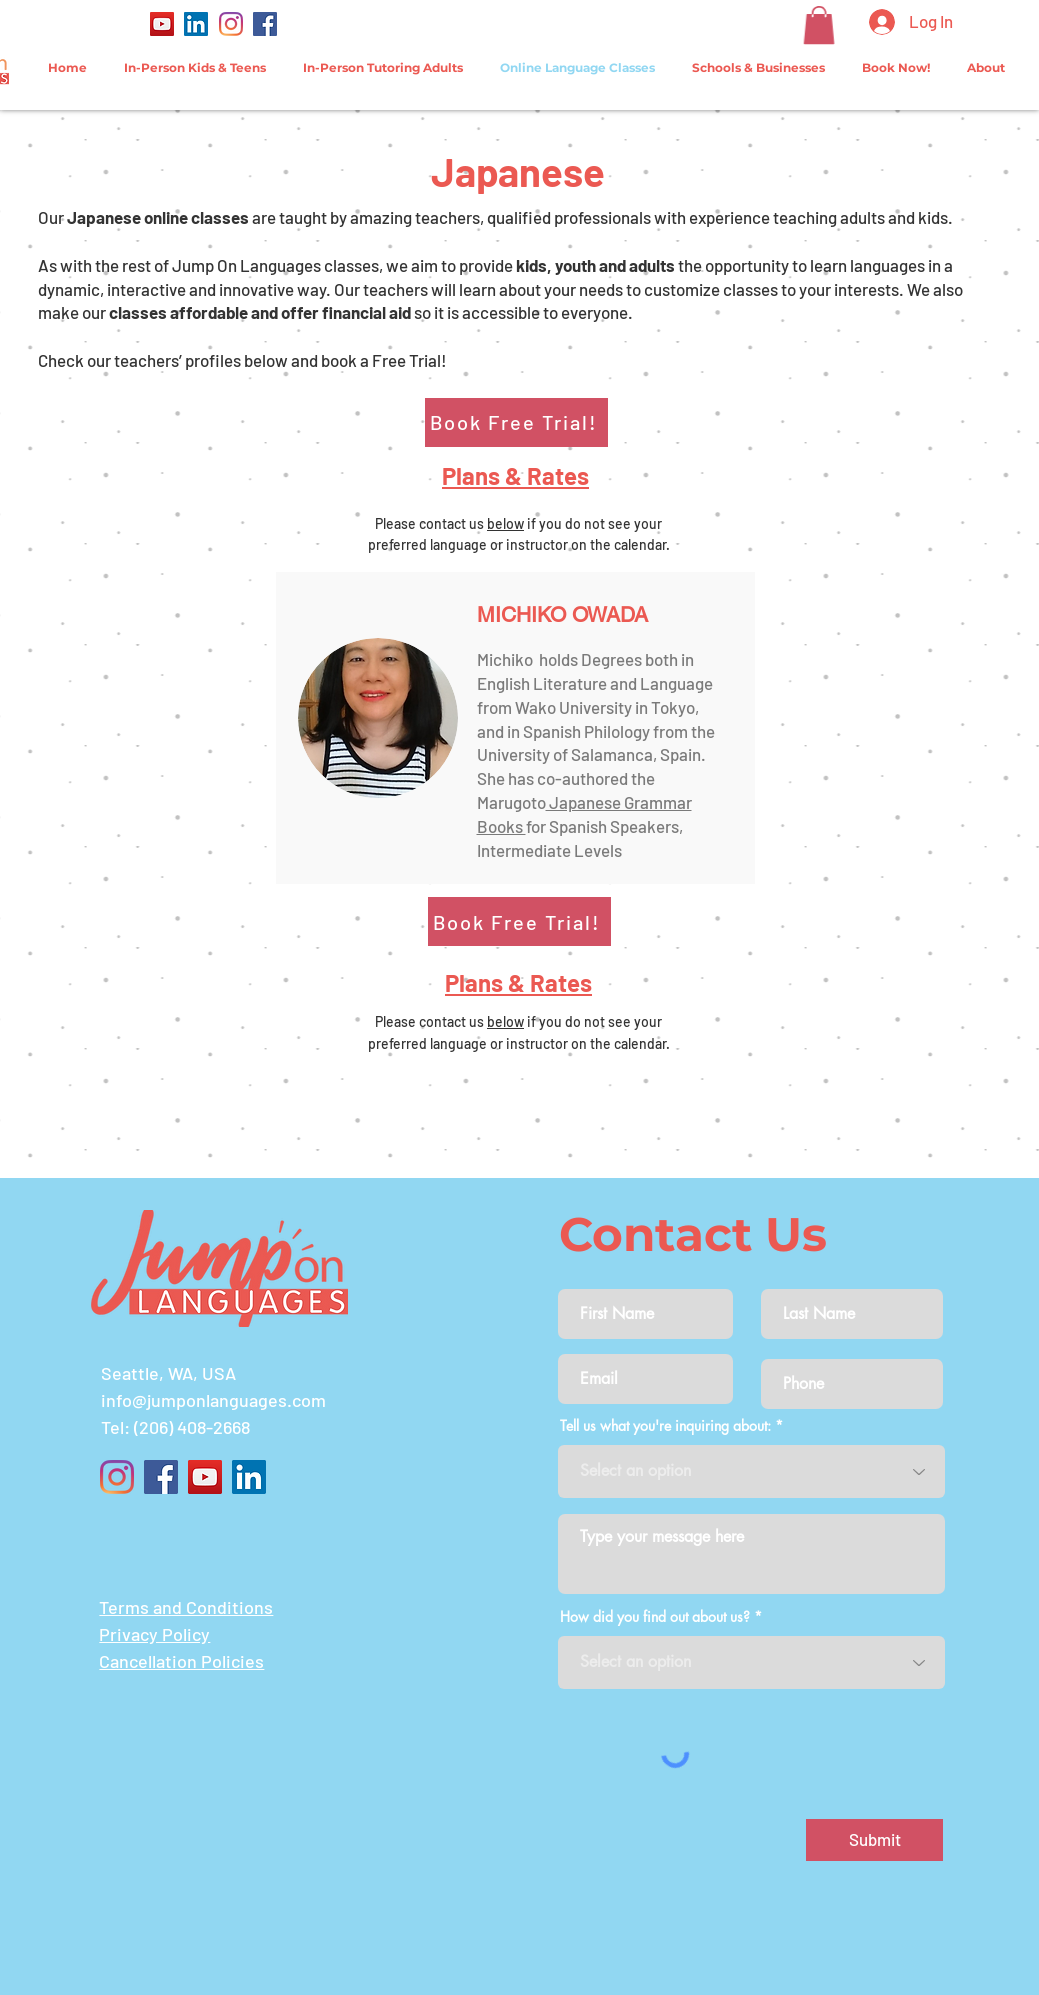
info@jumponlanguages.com (213, 1400)
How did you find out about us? (655, 1617)
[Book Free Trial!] (516, 422)
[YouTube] (162, 24)
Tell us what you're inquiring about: (665, 1426)
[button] (819, 25)
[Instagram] (231, 24)
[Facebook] (265, 24)
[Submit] (874, 1840)
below (505, 523)
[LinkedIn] (196, 24)
